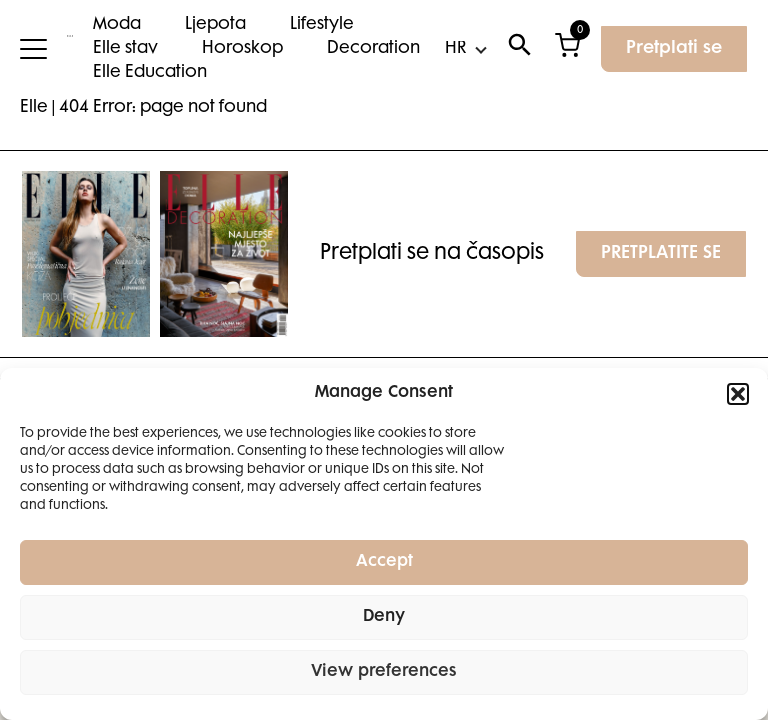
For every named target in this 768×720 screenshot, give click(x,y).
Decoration (373, 49)
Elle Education (150, 73)
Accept (384, 562)
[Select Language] (465, 49)
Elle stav (125, 49)
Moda (117, 25)
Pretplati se (674, 49)
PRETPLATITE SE (661, 254)
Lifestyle (322, 25)
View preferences (384, 672)
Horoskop (242, 49)
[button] (738, 394)
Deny (384, 617)
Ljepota (215, 25)
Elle (34, 108)
